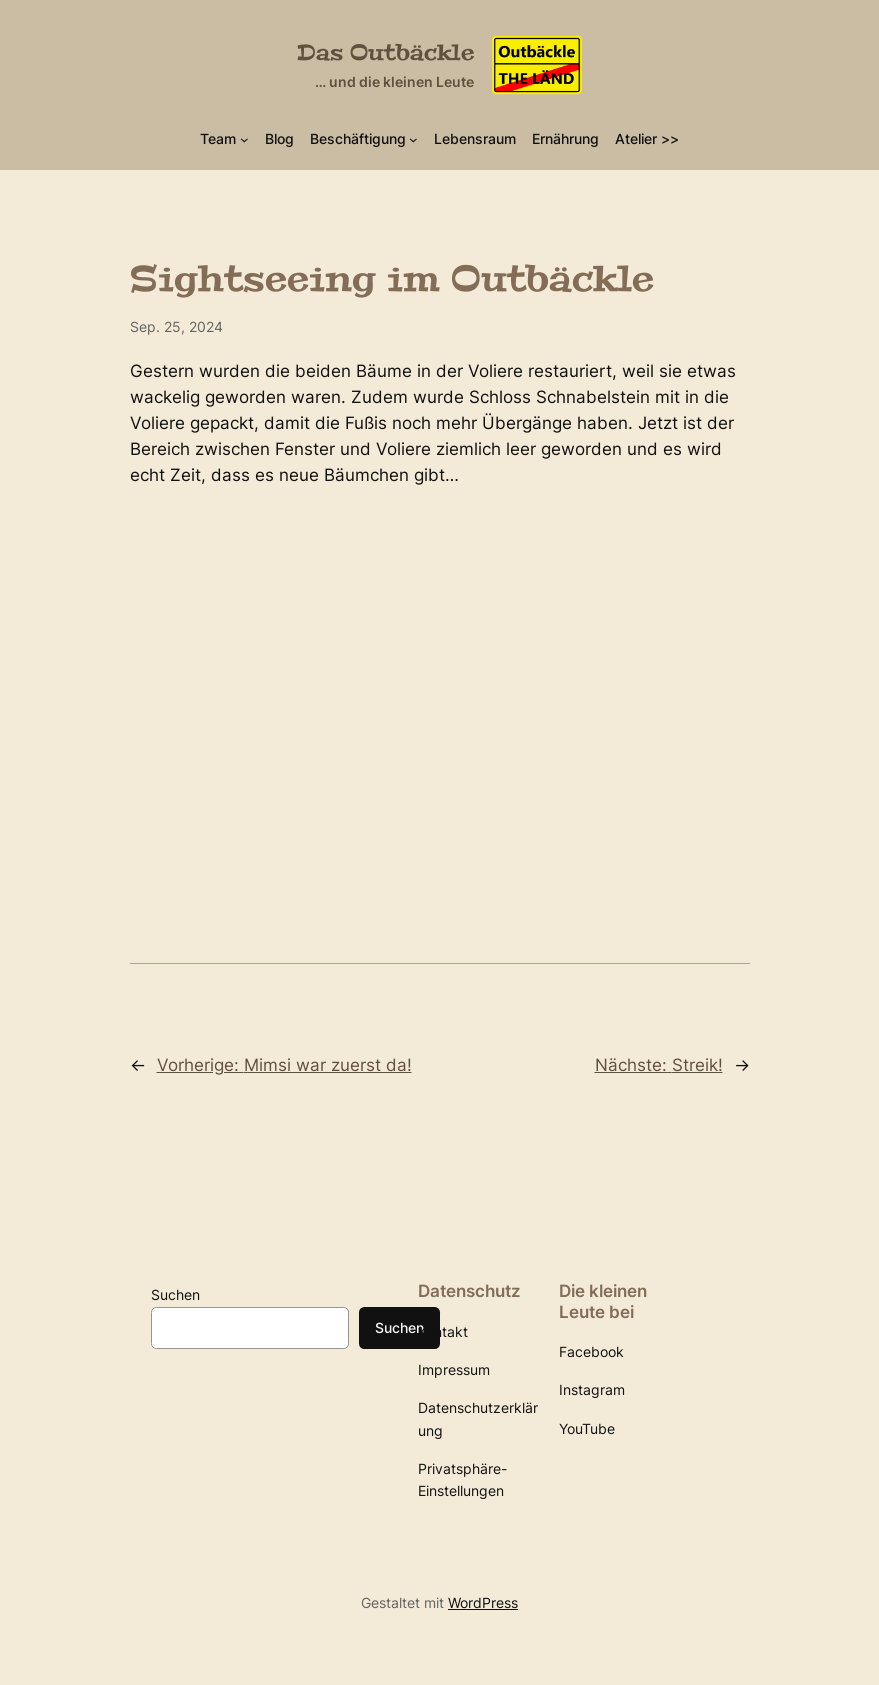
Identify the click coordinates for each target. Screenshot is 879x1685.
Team (218, 138)
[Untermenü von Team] (244, 138)
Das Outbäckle (385, 53)
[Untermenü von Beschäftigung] (413, 138)
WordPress (483, 1602)
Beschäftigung (358, 138)
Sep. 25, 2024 (176, 326)
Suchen (175, 1294)
